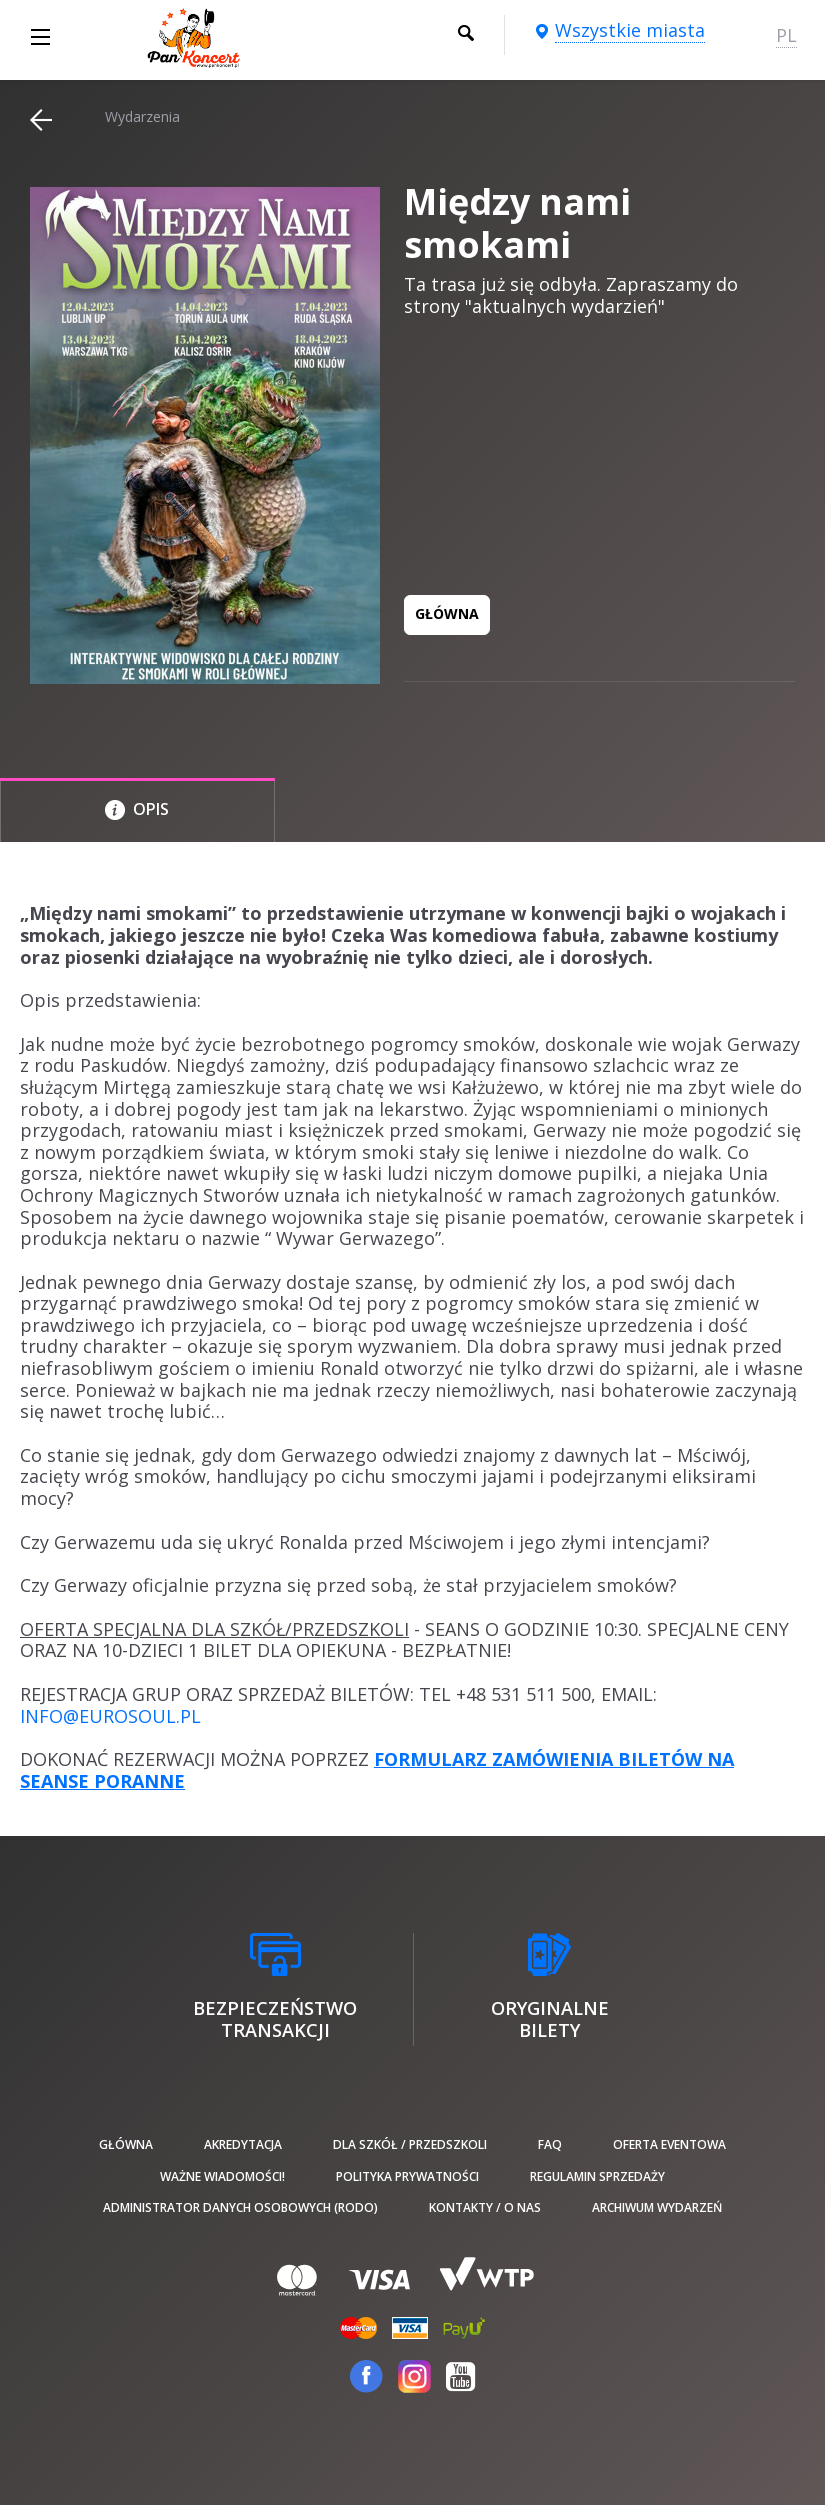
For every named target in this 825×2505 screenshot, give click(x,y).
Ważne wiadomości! (222, 2176)
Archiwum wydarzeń (657, 2207)
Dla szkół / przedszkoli (410, 2144)
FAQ (550, 2144)
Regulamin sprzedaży (597, 2176)
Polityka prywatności (407, 2176)
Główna (126, 2144)
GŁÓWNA (447, 613)
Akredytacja (243, 2144)
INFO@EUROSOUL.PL (110, 1716)
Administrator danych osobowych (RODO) (240, 2207)
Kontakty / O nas (485, 2207)
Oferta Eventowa (669, 2144)
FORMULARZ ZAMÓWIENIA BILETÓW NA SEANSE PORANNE (377, 1770)
